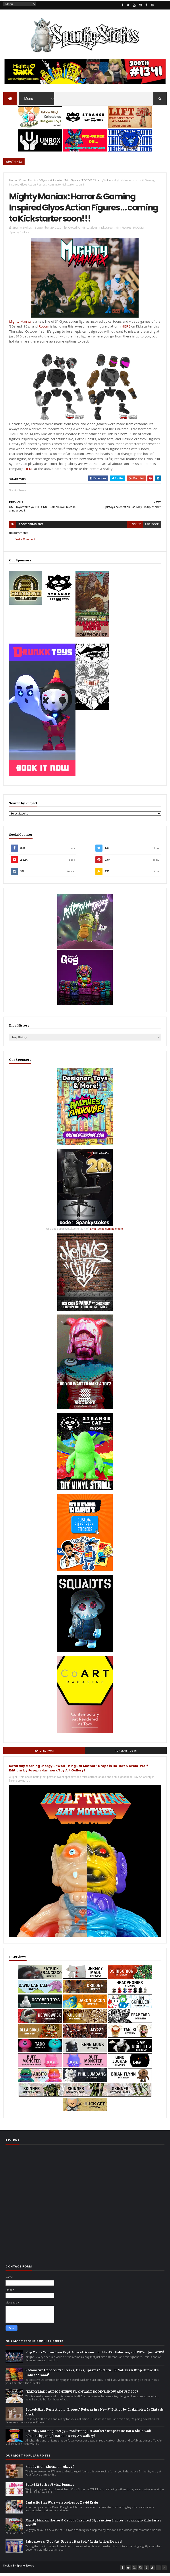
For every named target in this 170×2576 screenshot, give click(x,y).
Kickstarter (56, 181)
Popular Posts (126, 1753)
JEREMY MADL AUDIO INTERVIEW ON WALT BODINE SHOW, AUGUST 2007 (81, 2394)
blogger (135, 526)
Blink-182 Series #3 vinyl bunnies (49, 2487)
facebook (152, 526)
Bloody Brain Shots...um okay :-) (49, 2469)
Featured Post (44, 1753)
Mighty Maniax (20, 324)
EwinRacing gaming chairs (106, 1231)
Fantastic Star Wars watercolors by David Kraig (61, 2505)
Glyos (43, 181)
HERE (126, 329)
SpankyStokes (102, 181)
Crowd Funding (28, 181)
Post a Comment (25, 542)
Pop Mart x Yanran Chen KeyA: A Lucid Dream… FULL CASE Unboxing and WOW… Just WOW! (94, 2355)
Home (13, 181)
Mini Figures (72, 181)
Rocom (44, 329)
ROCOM (87, 181)
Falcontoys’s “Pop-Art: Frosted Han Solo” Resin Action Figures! (73, 2544)
